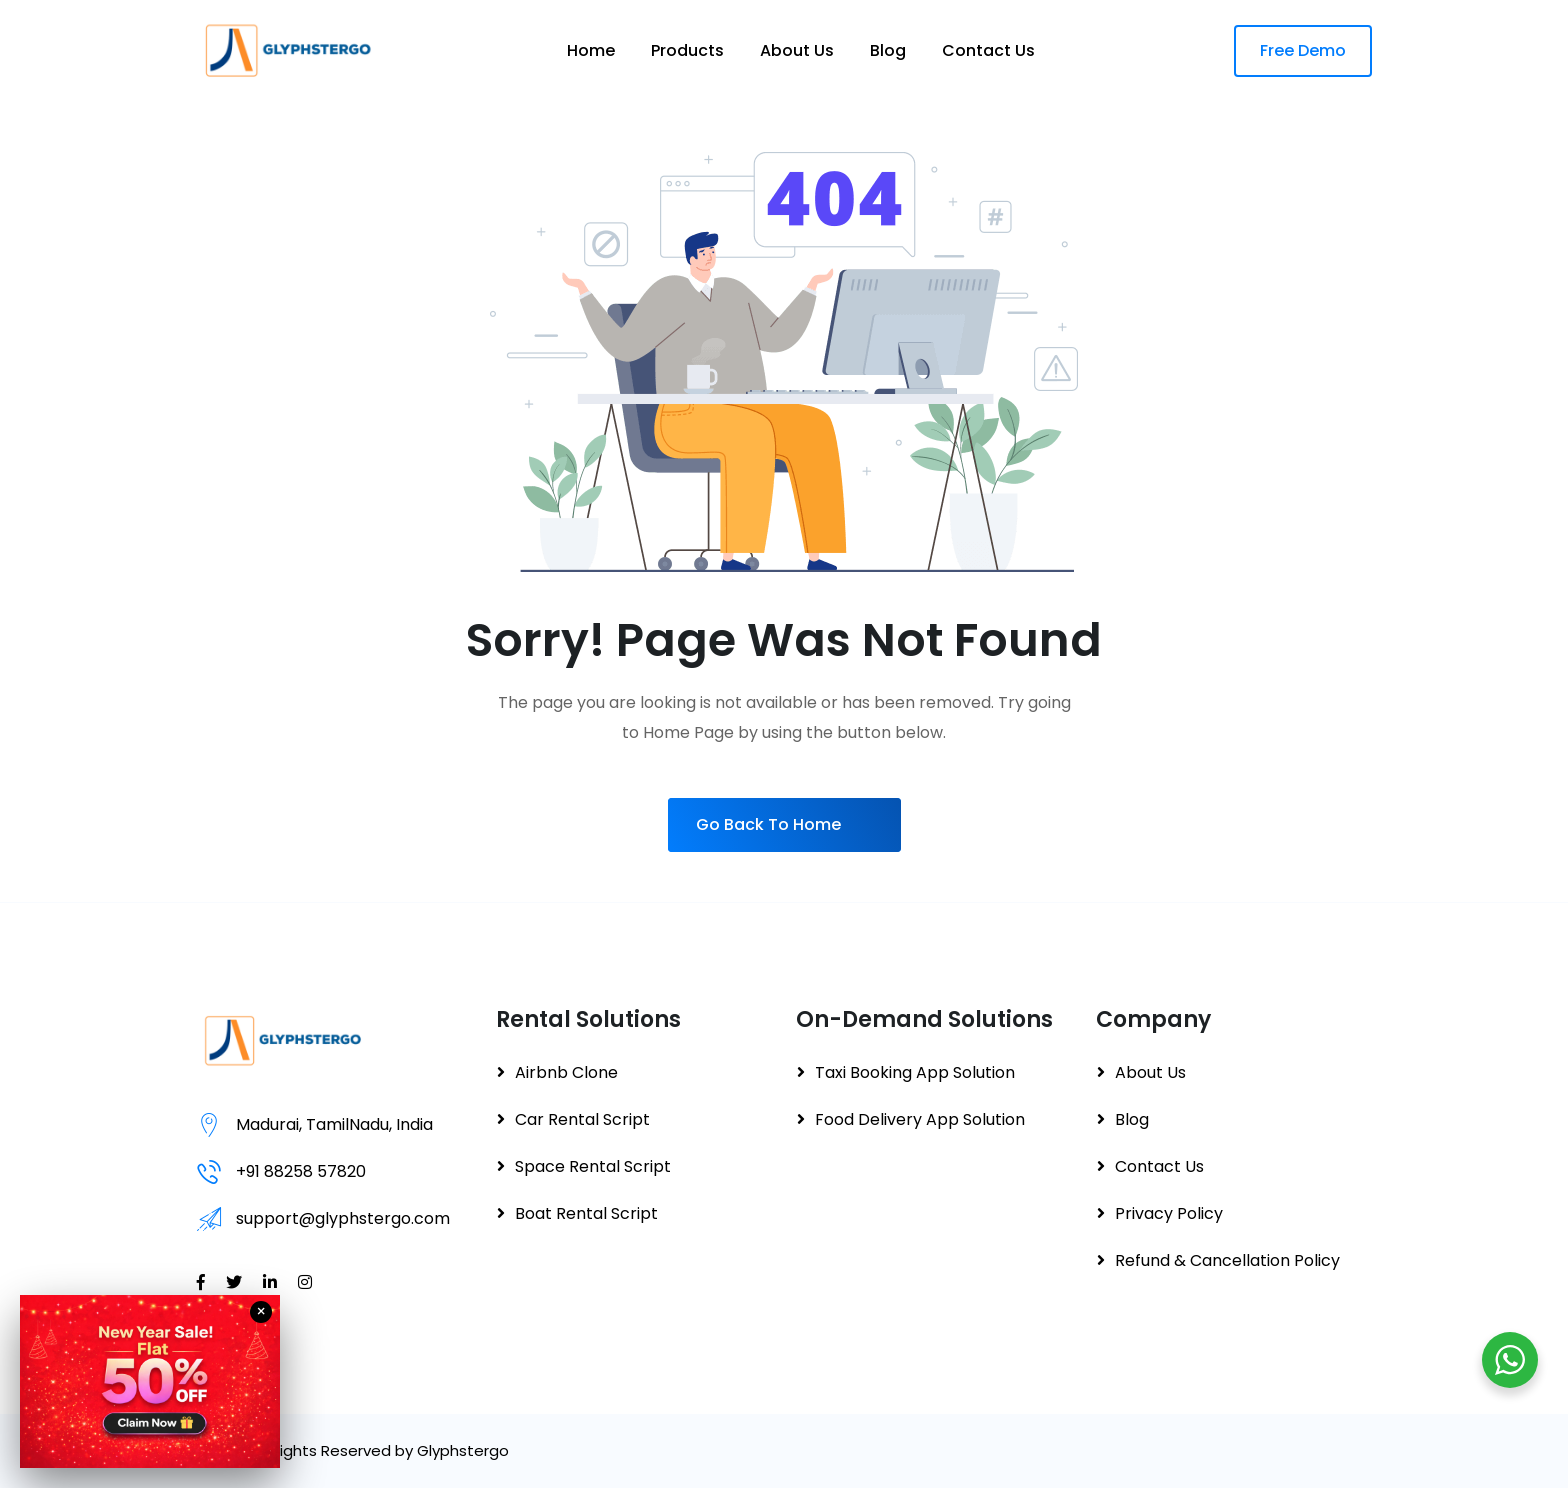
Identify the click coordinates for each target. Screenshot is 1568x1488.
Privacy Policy (1169, 1213)
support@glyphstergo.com (343, 1218)
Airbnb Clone (566, 1072)
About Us (797, 50)
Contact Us (988, 50)
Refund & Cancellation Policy (1227, 1260)
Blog (888, 50)
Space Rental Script (593, 1166)
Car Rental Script (582, 1119)
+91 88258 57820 (301, 1171)
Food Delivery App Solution (920, 1119)
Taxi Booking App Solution (915, 1072)
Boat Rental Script (586, 1213)
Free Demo (1303, 50)
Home (591, 50)
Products (687, 50)
